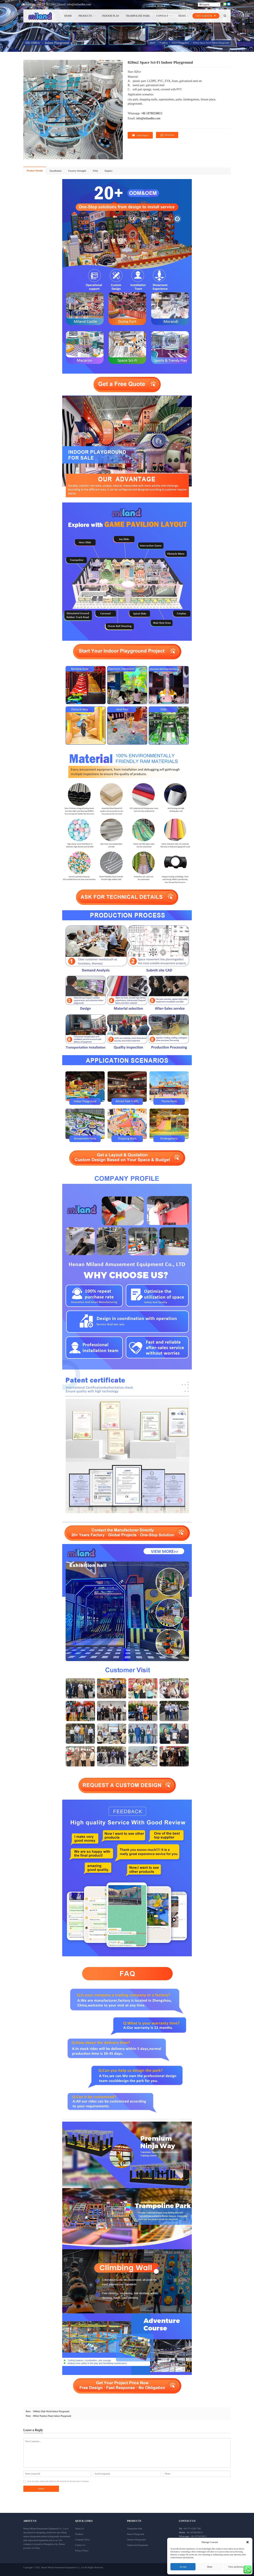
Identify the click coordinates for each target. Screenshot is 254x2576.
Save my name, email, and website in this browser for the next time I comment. (58, 2481)
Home (68, 15)
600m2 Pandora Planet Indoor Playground (52, 2416)
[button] (247, 2542)
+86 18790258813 (47, 4)
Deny (210, 2566)
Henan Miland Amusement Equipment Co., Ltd (62, 2567)
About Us (79, 2528)
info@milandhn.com (79, 4)
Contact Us (80, 2545)
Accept (182, 2566)
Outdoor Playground (136, 2539)
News (182, 15)
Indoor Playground (135, 2534)
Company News (82, 2539)
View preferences (236, 2566)
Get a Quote (204, 15)
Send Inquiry (140, 135)
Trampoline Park (138, 15)
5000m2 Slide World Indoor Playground (51, 2411)
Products (85, 15)
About (182, 4)
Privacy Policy (81, 2550)
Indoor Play (110, 15)
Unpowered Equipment (137, 2545)
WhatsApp (167, 135)
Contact (190, 4)
